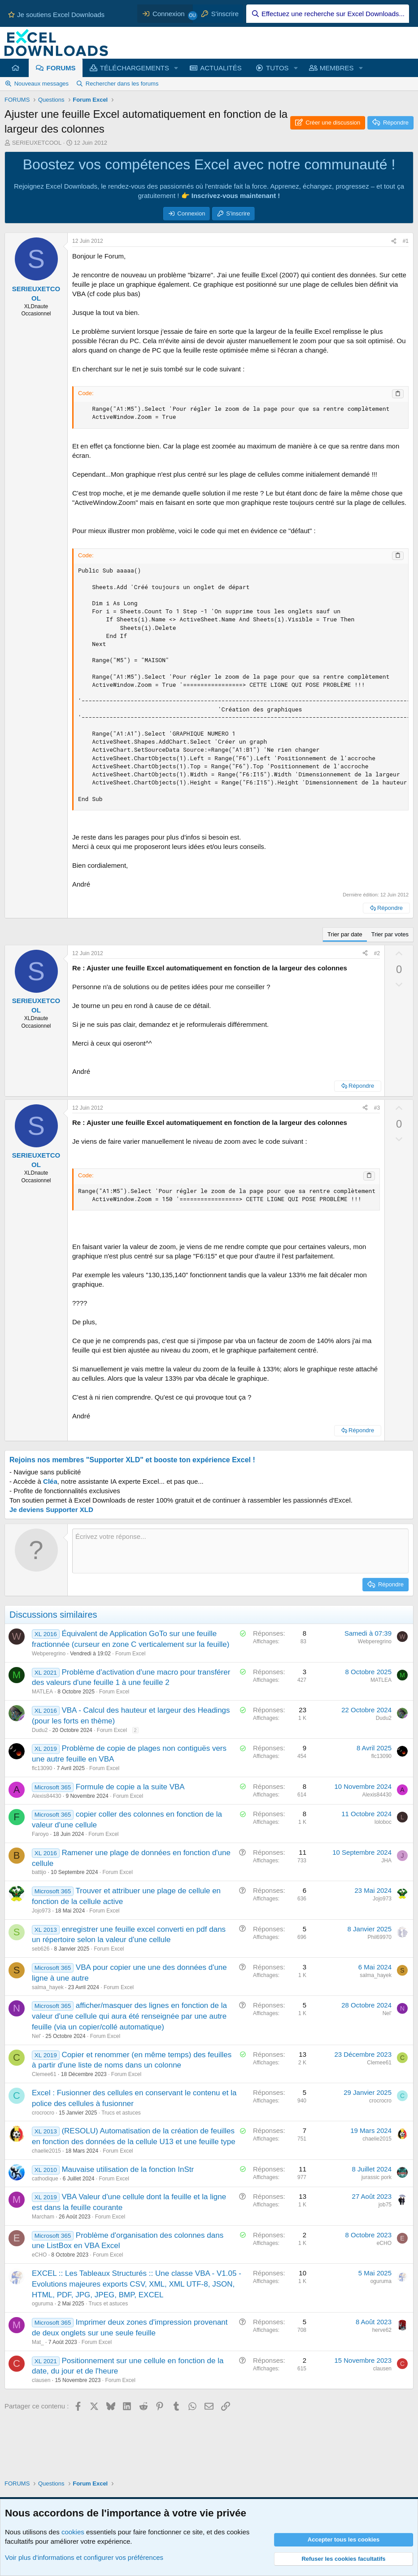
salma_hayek (48, 1987)
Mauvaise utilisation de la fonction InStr (127, 2169)
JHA (386, 1860)
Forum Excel (130, 1653)
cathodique (45, 2178)
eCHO (39, 2255)
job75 (385, 2204)
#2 (377, 953)
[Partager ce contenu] (394, 241)
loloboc (383, 1822)
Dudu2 (40, 1730)
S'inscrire (238, 213)
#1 (406, 241)
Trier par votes (390, 934)
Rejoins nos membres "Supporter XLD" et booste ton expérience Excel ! (132, 1460)
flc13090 (42, 1768)
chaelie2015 (46, 2151)
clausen (41, 2380)
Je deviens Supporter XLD (51, 1509)
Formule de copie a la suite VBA (130, 1787)
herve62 (382, 2330)
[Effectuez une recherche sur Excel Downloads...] (327, 13)
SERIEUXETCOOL (37, 142)
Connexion (191, 213)
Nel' (36, 2036)
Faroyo (40, 1834)
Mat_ (38, 2342)
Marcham (43, 2217)
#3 (377, 1108)
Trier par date (344, 934)
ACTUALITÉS (221, 68)
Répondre (390, 908)
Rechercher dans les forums (122, 83)
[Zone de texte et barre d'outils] (240, 1551)
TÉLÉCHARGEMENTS (134, 68)
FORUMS (61, 68)
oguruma (42, 2303)
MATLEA (42, 1692)
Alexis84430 (46, 1796)
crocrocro (43, 2113)
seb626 (40, 1949)
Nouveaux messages (41, 83)
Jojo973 (41, 1911)
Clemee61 (44, 2074)
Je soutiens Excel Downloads (56, 14)
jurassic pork (376, 2177)
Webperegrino (48, 1653)
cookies (72, 2532)
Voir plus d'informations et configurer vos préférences (84, 2557)
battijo (39, 1872)
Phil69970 (380, 1937)
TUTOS (277, 68)
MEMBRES (337, 68)
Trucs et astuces (121, 2113)
